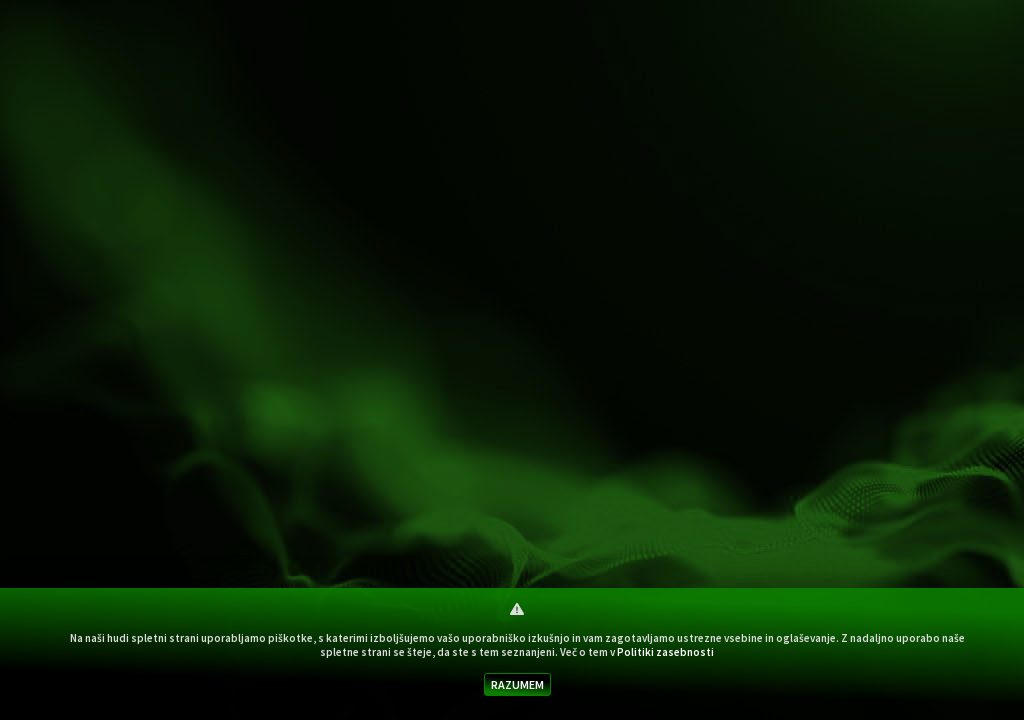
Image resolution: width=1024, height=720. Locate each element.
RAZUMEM (517, 684)
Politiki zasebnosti (665, 652)
